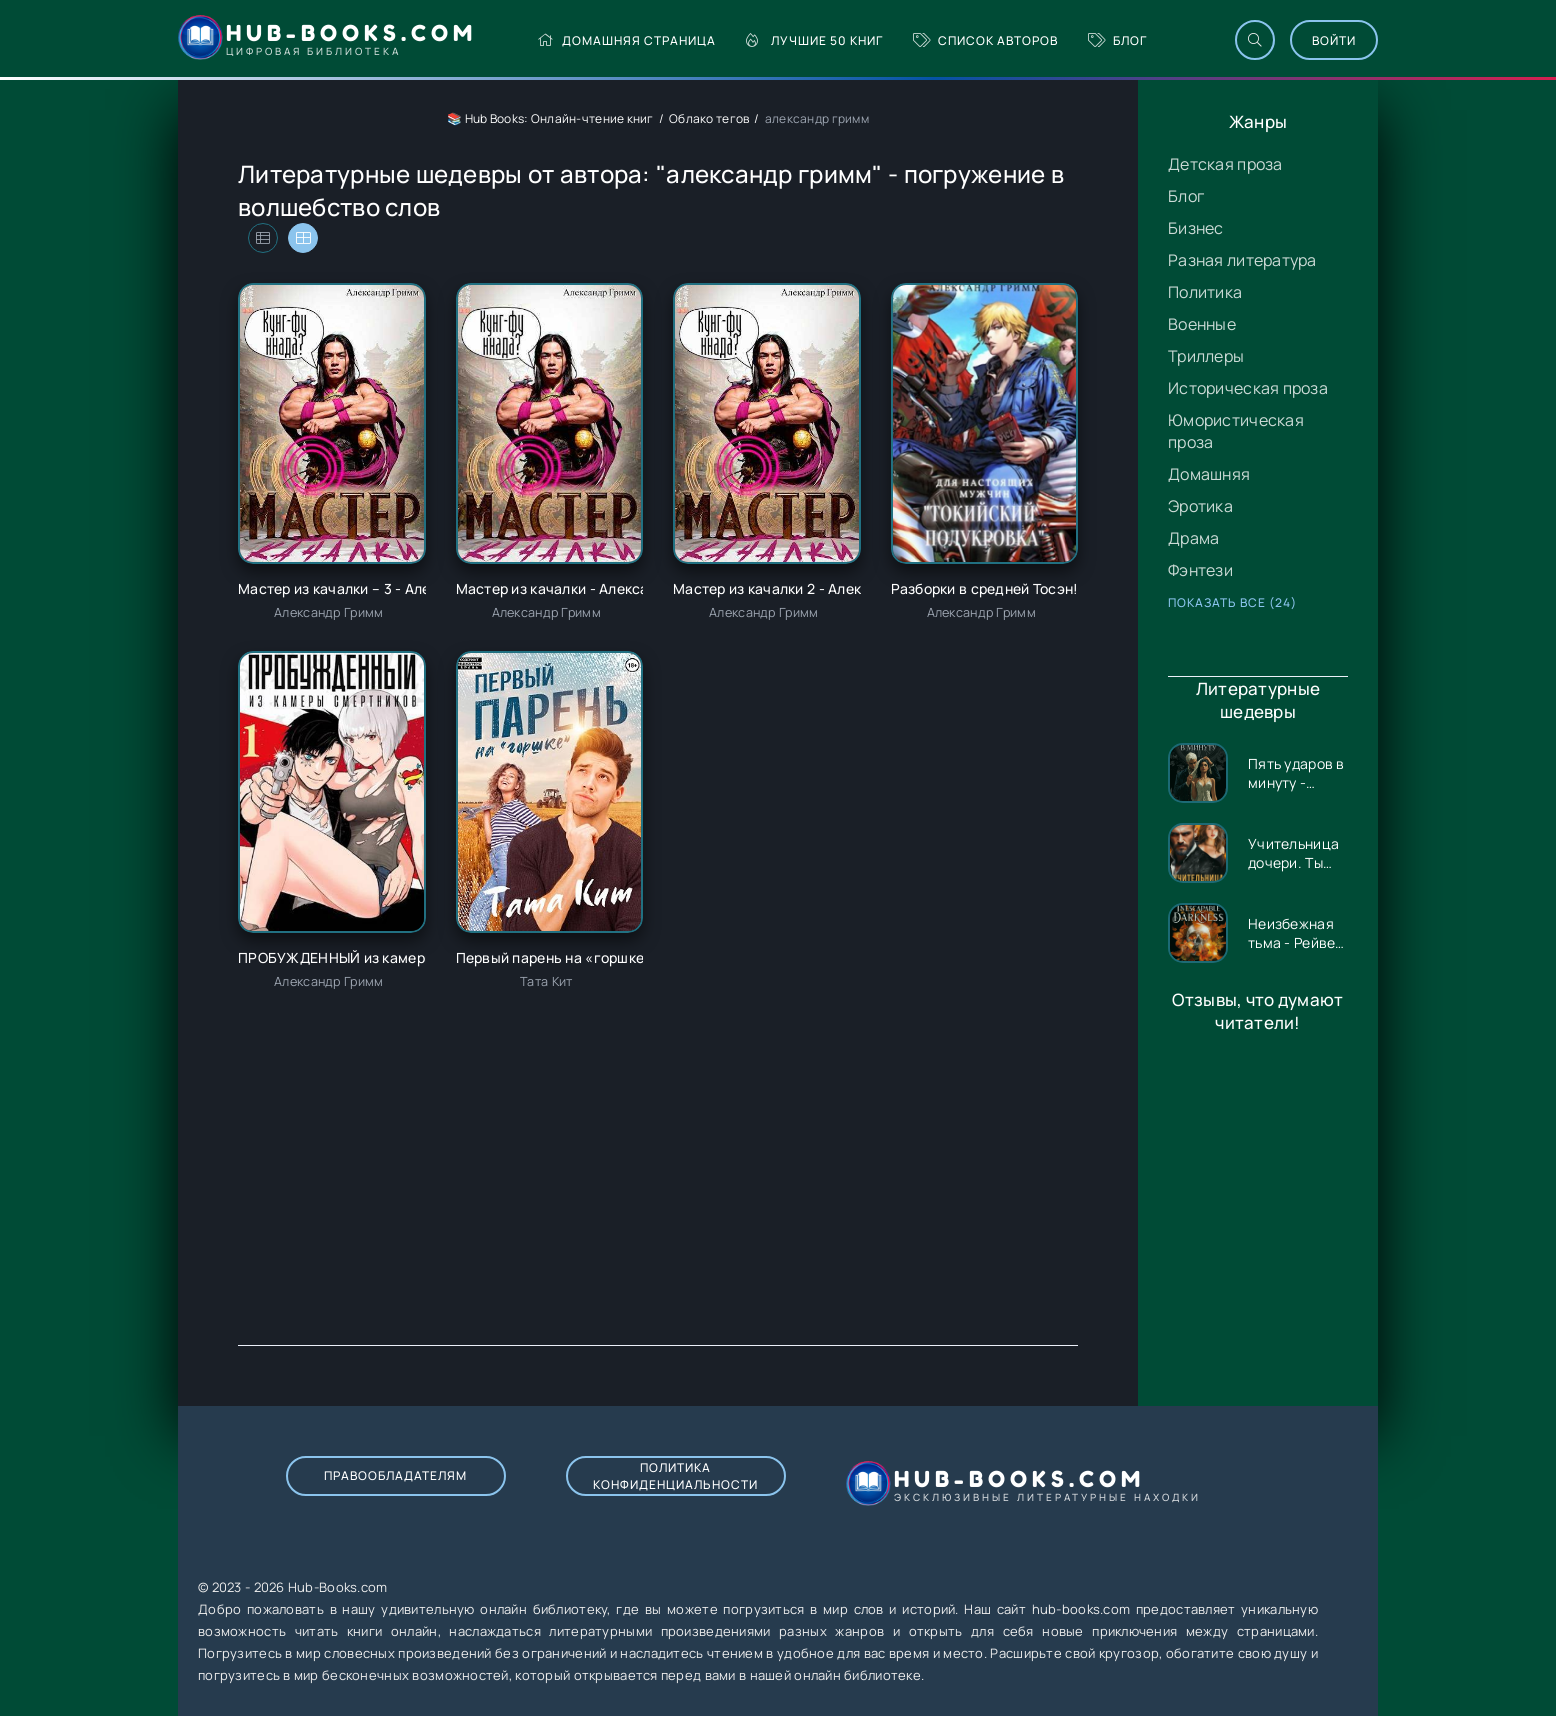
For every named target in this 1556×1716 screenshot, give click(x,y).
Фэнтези (1200, 570)
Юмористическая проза (1236, 431)
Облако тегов (709, 118)
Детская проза (1225, 164)
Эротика (1200, 506)
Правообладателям (395, 1475)
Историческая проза (1248, 388)
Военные (1202, 324)
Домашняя (1209, 474)
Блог (1117, 40)
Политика (1205, 292)
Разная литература (1242, 260)
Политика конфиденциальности (675, 1476)
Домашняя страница (626, 40)
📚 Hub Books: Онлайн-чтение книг (550, 118)
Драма (1193, 538)
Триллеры (1206, 356)
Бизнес (1196, 228)
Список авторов (985, 40)
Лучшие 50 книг (814, 40)
